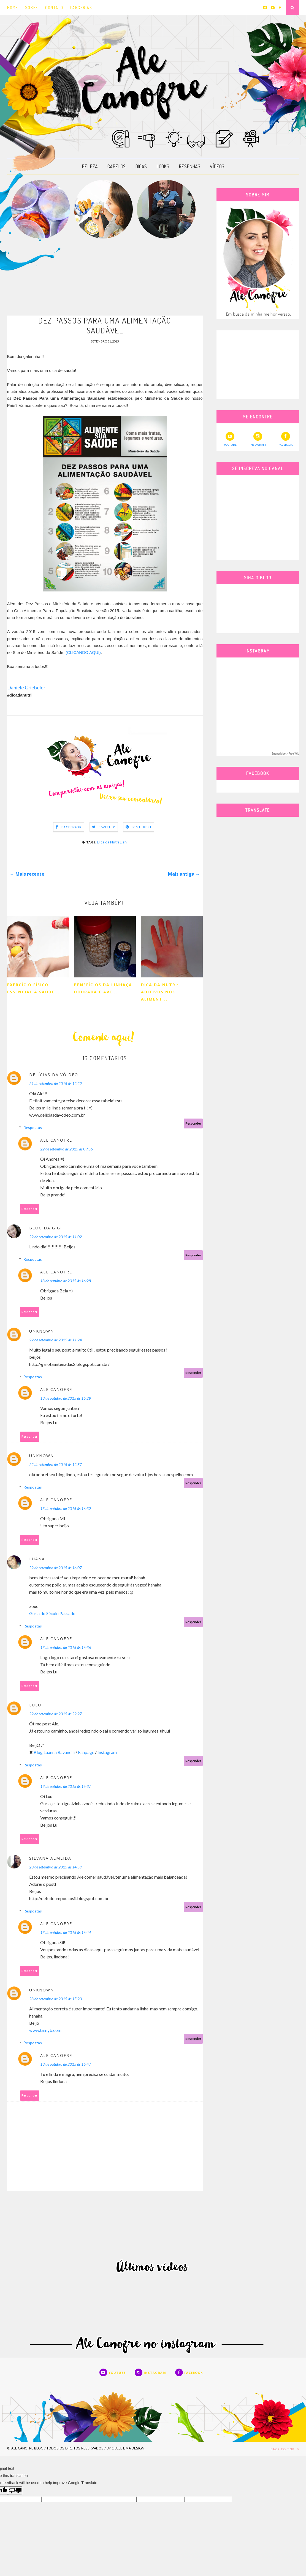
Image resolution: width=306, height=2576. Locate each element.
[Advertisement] (105, 277)
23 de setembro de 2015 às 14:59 (55, 1868)
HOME (12, 7)
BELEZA (90, 166)
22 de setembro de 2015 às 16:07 (55, 1568)
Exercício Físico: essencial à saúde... (33, 989)
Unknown (41, 1332)
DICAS (141, 166)
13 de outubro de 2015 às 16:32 (65, 1509)
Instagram (107, 1753)
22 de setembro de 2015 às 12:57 (55, 1465)
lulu (35, 1706)
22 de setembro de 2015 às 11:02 (55, 1237)
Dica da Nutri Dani (112, 843)
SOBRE (31, 7)
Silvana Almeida (50, 1859)
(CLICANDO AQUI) (83, 653)
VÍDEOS (217, 166)
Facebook (71, 828)
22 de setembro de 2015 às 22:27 (55, 1714)
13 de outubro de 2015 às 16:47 (65, 2065)
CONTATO (54, 7)
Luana (37, 1560)
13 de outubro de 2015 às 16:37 (65, 1787)
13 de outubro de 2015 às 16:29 (65, 1399)
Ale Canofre (56, 1141)
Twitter (107, 828)
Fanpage (86, 1753)
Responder (193, 1124)
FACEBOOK (285, 439)
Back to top (284, 2450)
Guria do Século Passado (52, 1614)
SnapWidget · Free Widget (287, 753)
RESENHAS (189, 166)
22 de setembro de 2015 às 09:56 (66, 1150)
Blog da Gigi (45, 1229)
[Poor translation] (15, 2491)
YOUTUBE (230, 439)
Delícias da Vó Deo (53, 1075)
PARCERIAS (81, 7)
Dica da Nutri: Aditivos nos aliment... (160, 993)
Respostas (32, 1128)
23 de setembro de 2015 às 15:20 (55, 1999)
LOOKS (162, 166)
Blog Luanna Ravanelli (54, 1753)
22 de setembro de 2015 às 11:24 (55, 1341)
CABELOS (116, 166)
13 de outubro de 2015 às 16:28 (65, 1281)
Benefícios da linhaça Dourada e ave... (103, 989)
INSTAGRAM (258, 439)
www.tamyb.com (45, 2031)
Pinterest (142, 828)
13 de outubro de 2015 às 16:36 (65, 1648)
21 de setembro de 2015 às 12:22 (55, 1084)
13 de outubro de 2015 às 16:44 (65, 1933)
